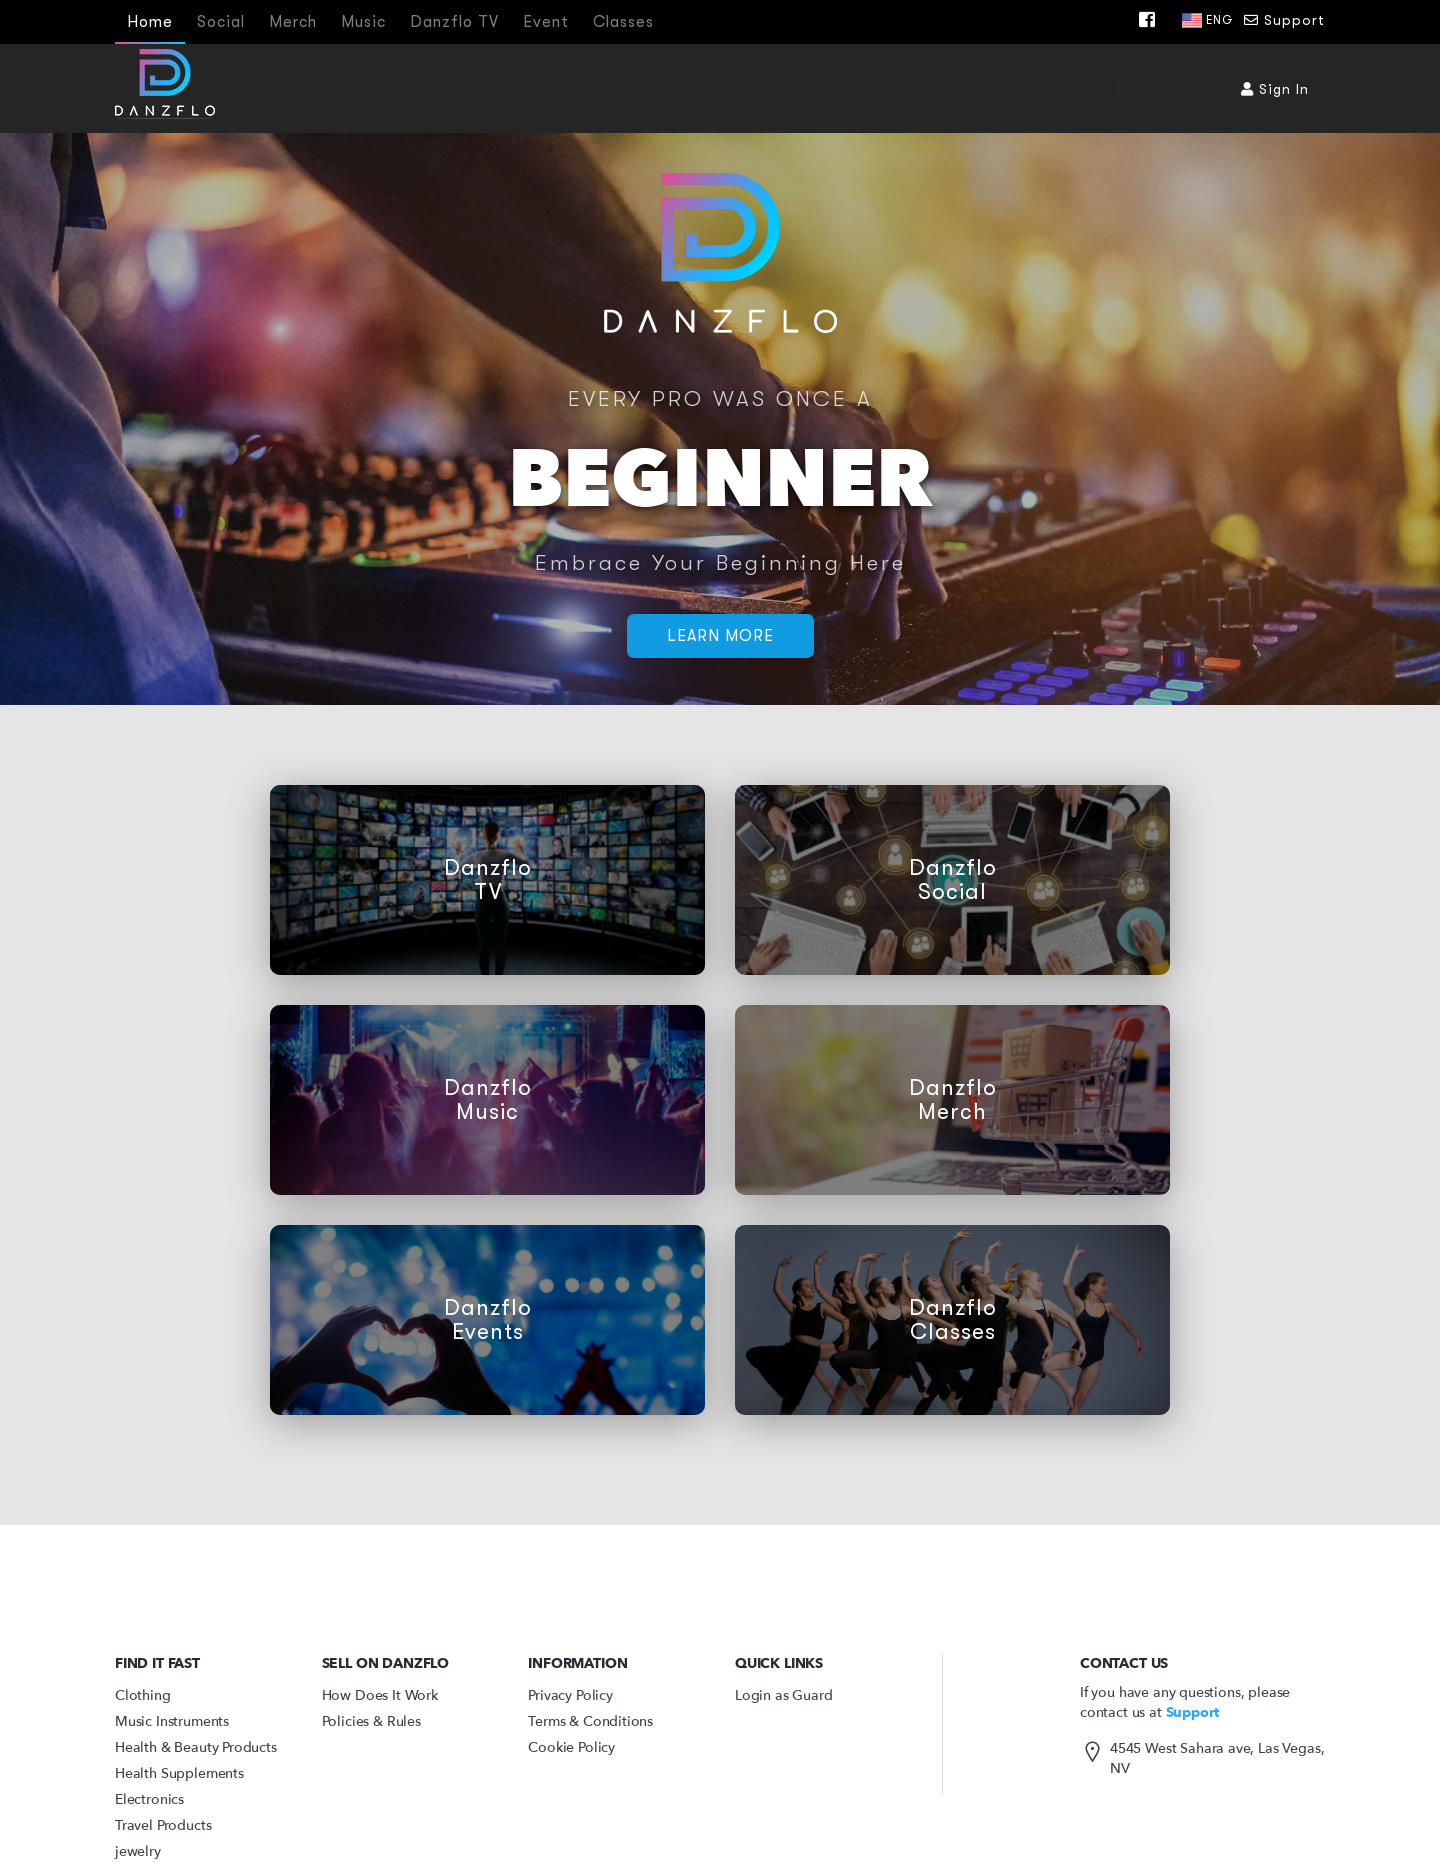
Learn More (720, 636)
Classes (623, 22)
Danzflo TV (488, 880)
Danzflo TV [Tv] (454, 22)
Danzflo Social (953, 880)
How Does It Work (380, 1695)
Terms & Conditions (590, 1721)
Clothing (143, 1695)
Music (363, 22)
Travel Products (163, 1825)
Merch (293, 22)
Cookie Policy (571, 1747)
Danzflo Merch (953, 1100)
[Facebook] (1152, 20)
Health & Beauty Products (196, 1747)
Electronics (149, 1799)
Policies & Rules (371, 1721)
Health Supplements (179, 1773)
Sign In (1275, 89)
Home (150, 22)
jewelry (138, 1851)
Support (1284, 20)
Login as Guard (784, 1695)
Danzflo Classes (953, 1320)
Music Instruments (172, 1721)
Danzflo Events (488, 1320)
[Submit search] (1187, 88)
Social (221, 22)
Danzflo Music (488, 1100)
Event (546, 22)
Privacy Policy (570, 1695)
